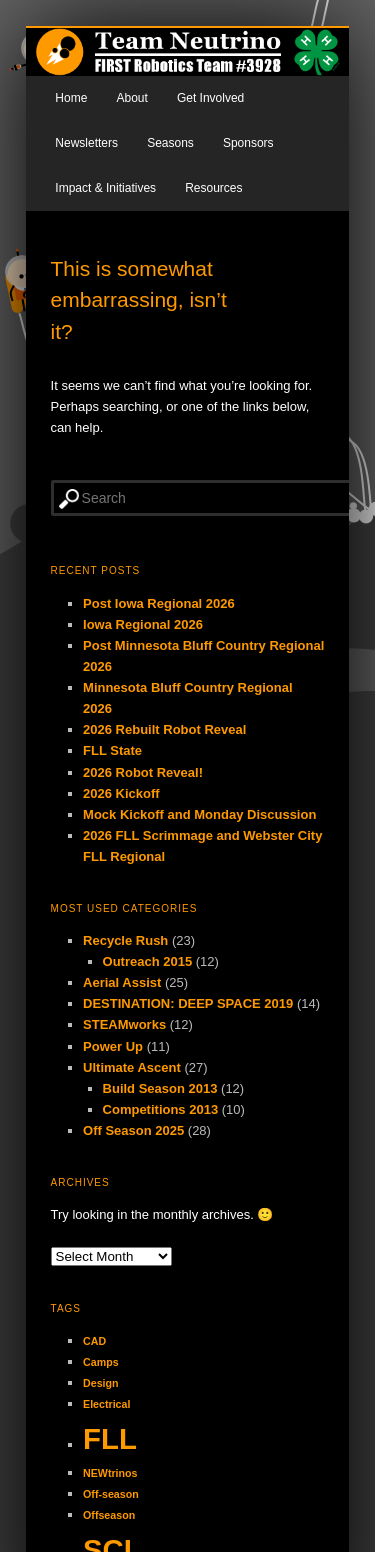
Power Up (113, 1046)
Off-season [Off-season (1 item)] (111, 1494)
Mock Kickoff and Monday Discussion (199, 814)
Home (71, 98)
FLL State (112, 750)
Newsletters (86, 143)
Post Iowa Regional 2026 (159, 603)
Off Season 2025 (133, 1130)
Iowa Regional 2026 (143, 624)
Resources (213, 188)
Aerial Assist (122, 982)
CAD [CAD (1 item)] (94, 1341)
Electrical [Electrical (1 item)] (106, 1404)
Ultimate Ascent (132, 1067)
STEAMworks (124, 1024)
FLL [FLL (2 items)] (110, 1438)
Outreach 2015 (148, 961)
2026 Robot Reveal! (143, 772)
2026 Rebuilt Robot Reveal (164, 729)
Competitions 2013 (161, 1109)
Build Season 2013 (160, 1088)
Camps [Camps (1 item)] (101, 1362)
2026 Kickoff (121, 793)
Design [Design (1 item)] (101, 1383)
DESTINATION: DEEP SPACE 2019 (188, 1003)
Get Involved (210, 98)
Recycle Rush (125, 940)
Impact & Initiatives (105, 188)
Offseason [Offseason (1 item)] (109, 1515)
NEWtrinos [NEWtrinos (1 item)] (110, 1473)
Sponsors (248, 143)
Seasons (170, 143)
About (131, 98)
